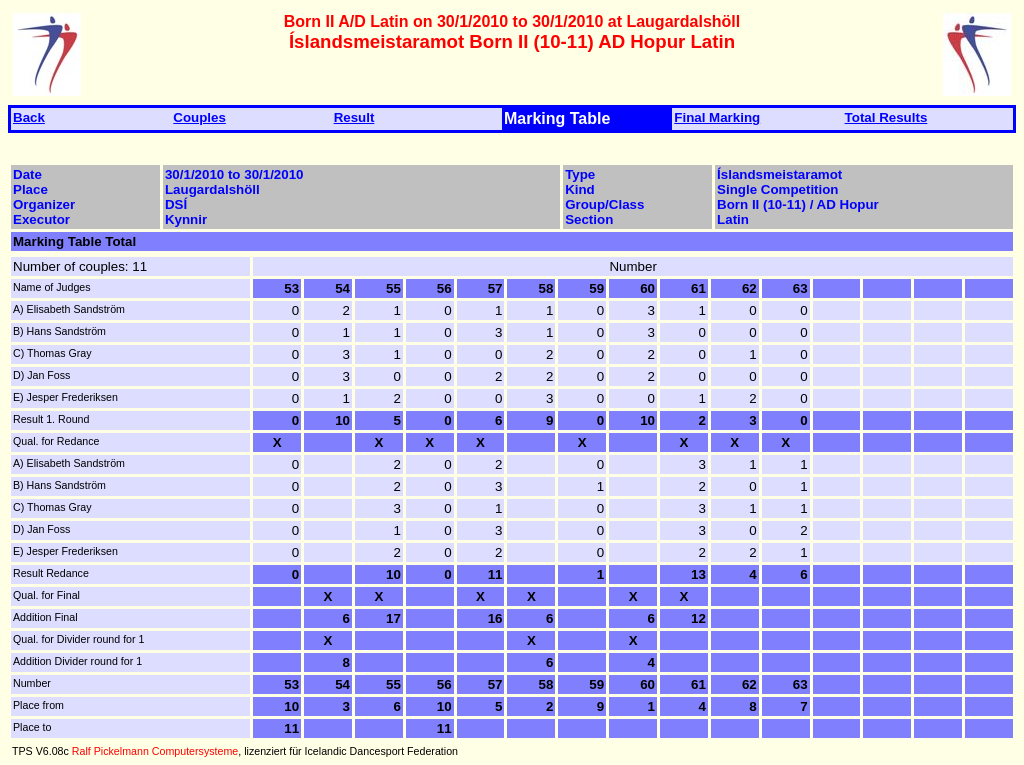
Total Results (886, 117)
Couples (199, 117)
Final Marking (717, 117)
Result (354, 117)
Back (29, 117)
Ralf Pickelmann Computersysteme (155, 751)
